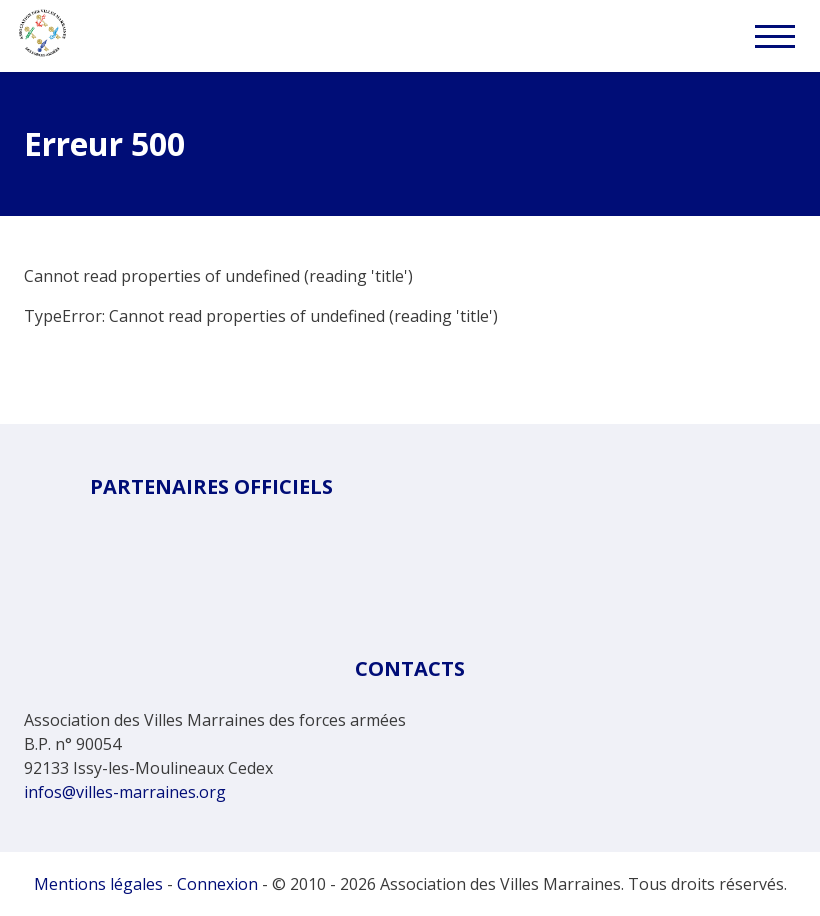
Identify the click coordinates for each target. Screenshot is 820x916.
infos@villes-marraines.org (125, 792)
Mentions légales (98, 884)
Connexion (217, 884)
